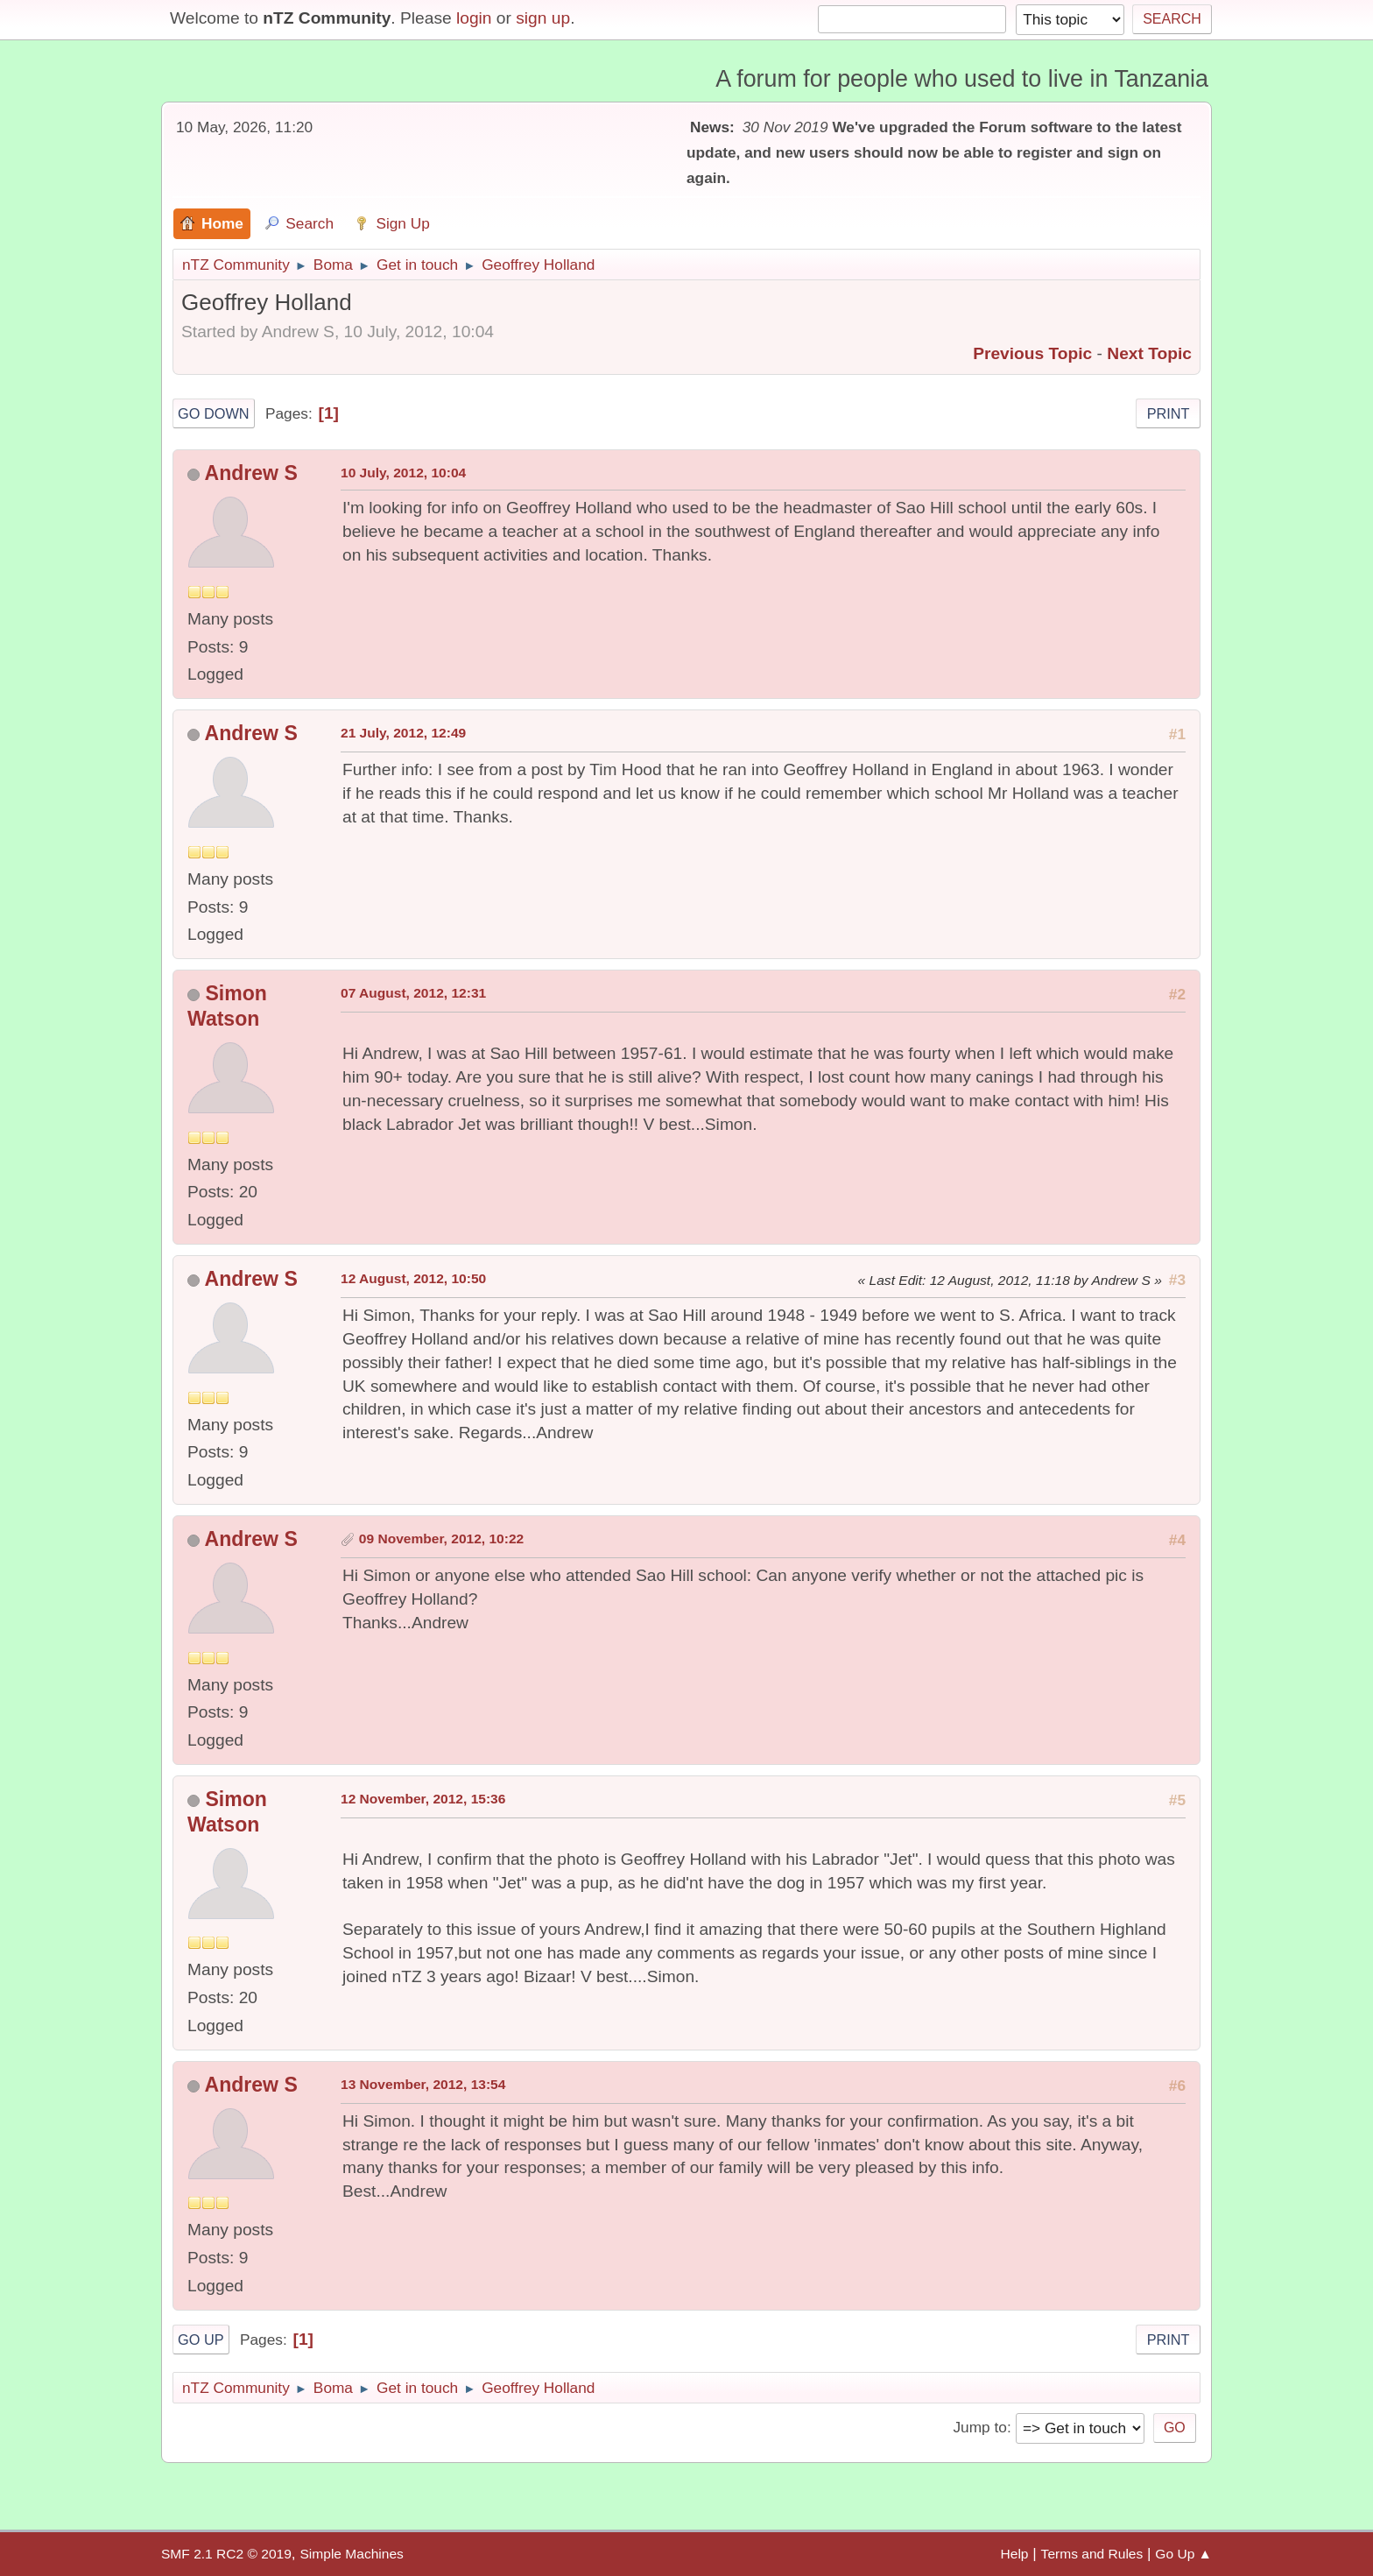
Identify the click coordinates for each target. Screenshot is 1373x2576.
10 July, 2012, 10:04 (403, 472)
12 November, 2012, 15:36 (423, 1798)
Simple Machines (351, 2553)
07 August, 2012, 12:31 (413, 992)
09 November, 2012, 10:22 (441, 1538)
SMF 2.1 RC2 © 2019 (226, 2553)
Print (1168, 413)
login (474, 18)
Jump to (979, 2427)
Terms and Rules (1092, 2553)
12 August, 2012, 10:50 (413, 1278)
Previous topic (1032, 353)
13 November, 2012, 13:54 (423, 2084)
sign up (543, 18)
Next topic (1149, 353)
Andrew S (251, 473)
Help (1015, 2553)
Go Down (214, 413)
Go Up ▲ (1183, 2553)
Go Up (201, 2339)
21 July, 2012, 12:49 (403, 732)
